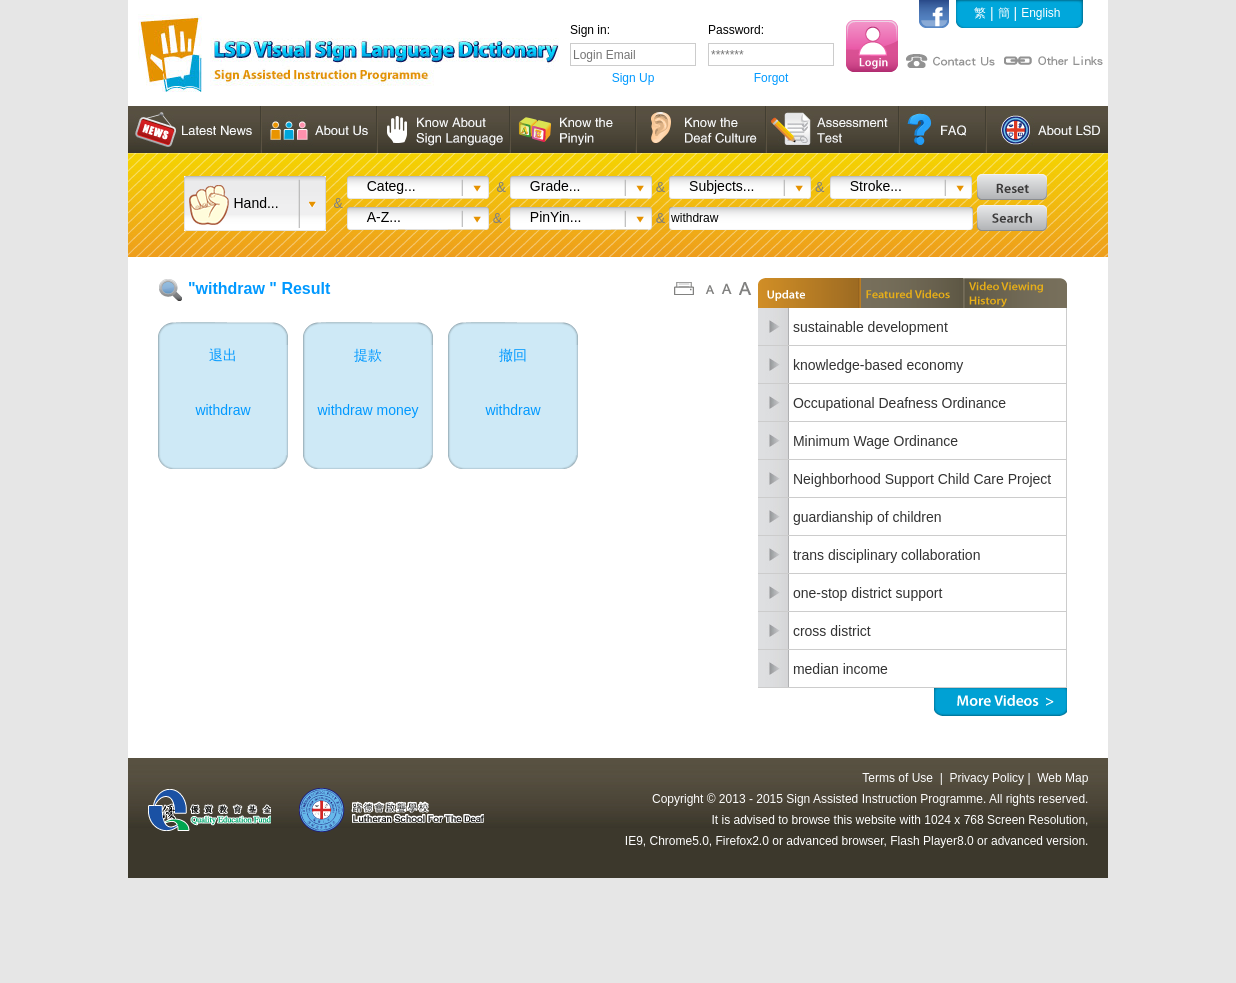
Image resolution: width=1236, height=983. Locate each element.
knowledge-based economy (878, 365)
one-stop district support (867, 593)
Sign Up (633, 78)
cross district (832, 631)
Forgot (771, 78)
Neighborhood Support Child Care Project (922, 479)
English (1040, 13)
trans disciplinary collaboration (887, 555)
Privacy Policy (986, 778)
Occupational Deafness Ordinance (899, 403)
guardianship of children (867, 517)
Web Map (1062, 778)
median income (840, 669)
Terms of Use (897, 778)
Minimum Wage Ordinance (875, 441)
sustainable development (870, 327)
